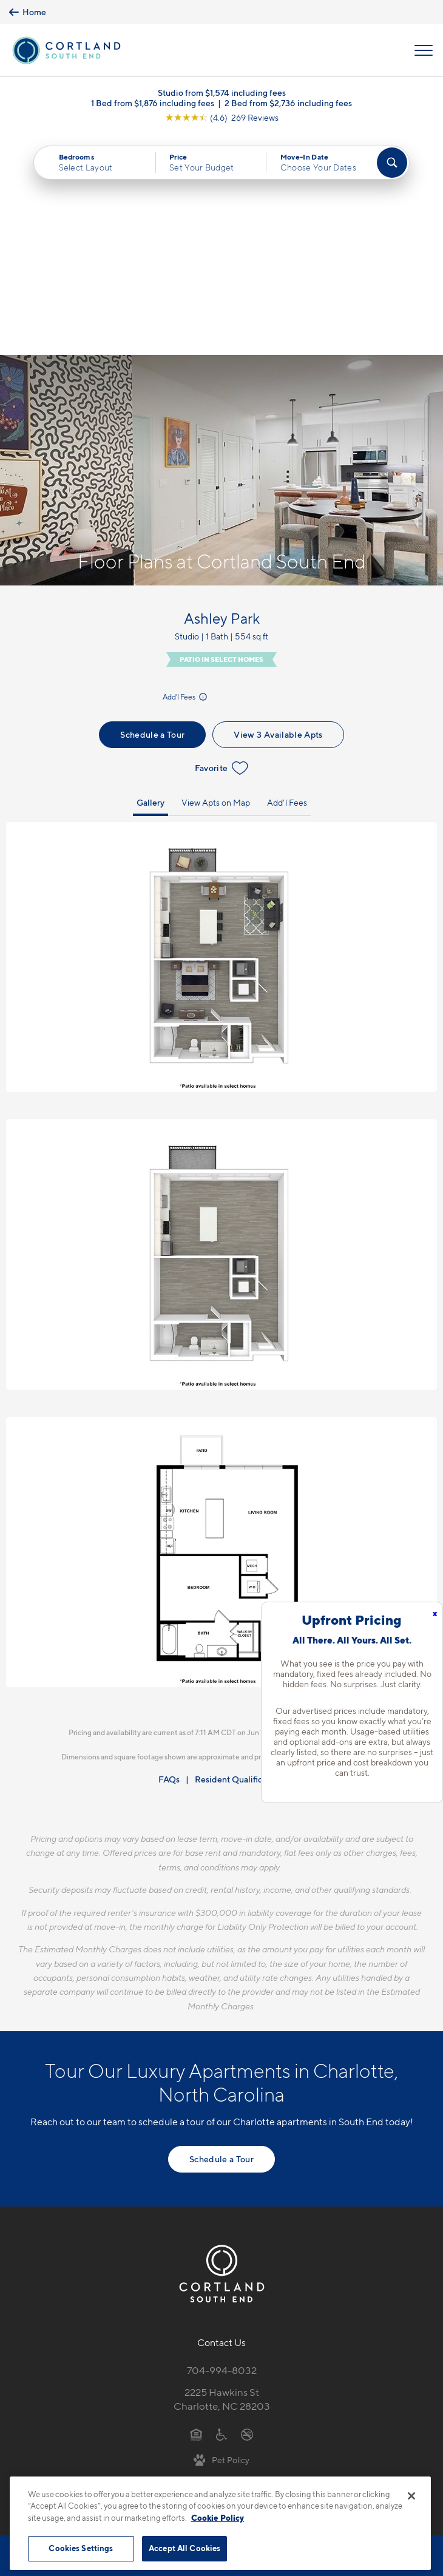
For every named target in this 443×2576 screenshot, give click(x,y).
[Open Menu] (423, 50)
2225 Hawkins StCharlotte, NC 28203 (222, 2178)
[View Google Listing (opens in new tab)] (222, 117)
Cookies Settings (81, 2548)
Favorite (222, 546)
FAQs (169, 1558)
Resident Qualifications (240, 1558)
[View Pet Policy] (222, 2238)
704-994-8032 (222, 2149)
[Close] (411, 2496)
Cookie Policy (217, 2518)
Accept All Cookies (184, 2548)
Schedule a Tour (152, 513)
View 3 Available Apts (278, 513)
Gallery (150, 581)
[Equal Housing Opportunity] (196, 2212)
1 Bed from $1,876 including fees (152, 103)
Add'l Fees (186, 475)
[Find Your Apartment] (392, 162)
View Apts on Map (215, 581)
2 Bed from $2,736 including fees (288, 103)
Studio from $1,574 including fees (222, 92)
